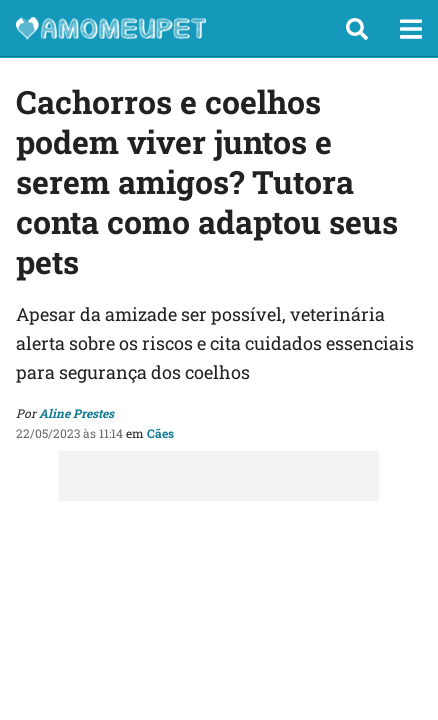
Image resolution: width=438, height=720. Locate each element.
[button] (357, 29)
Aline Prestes (76, 413)
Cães (160, 433)
